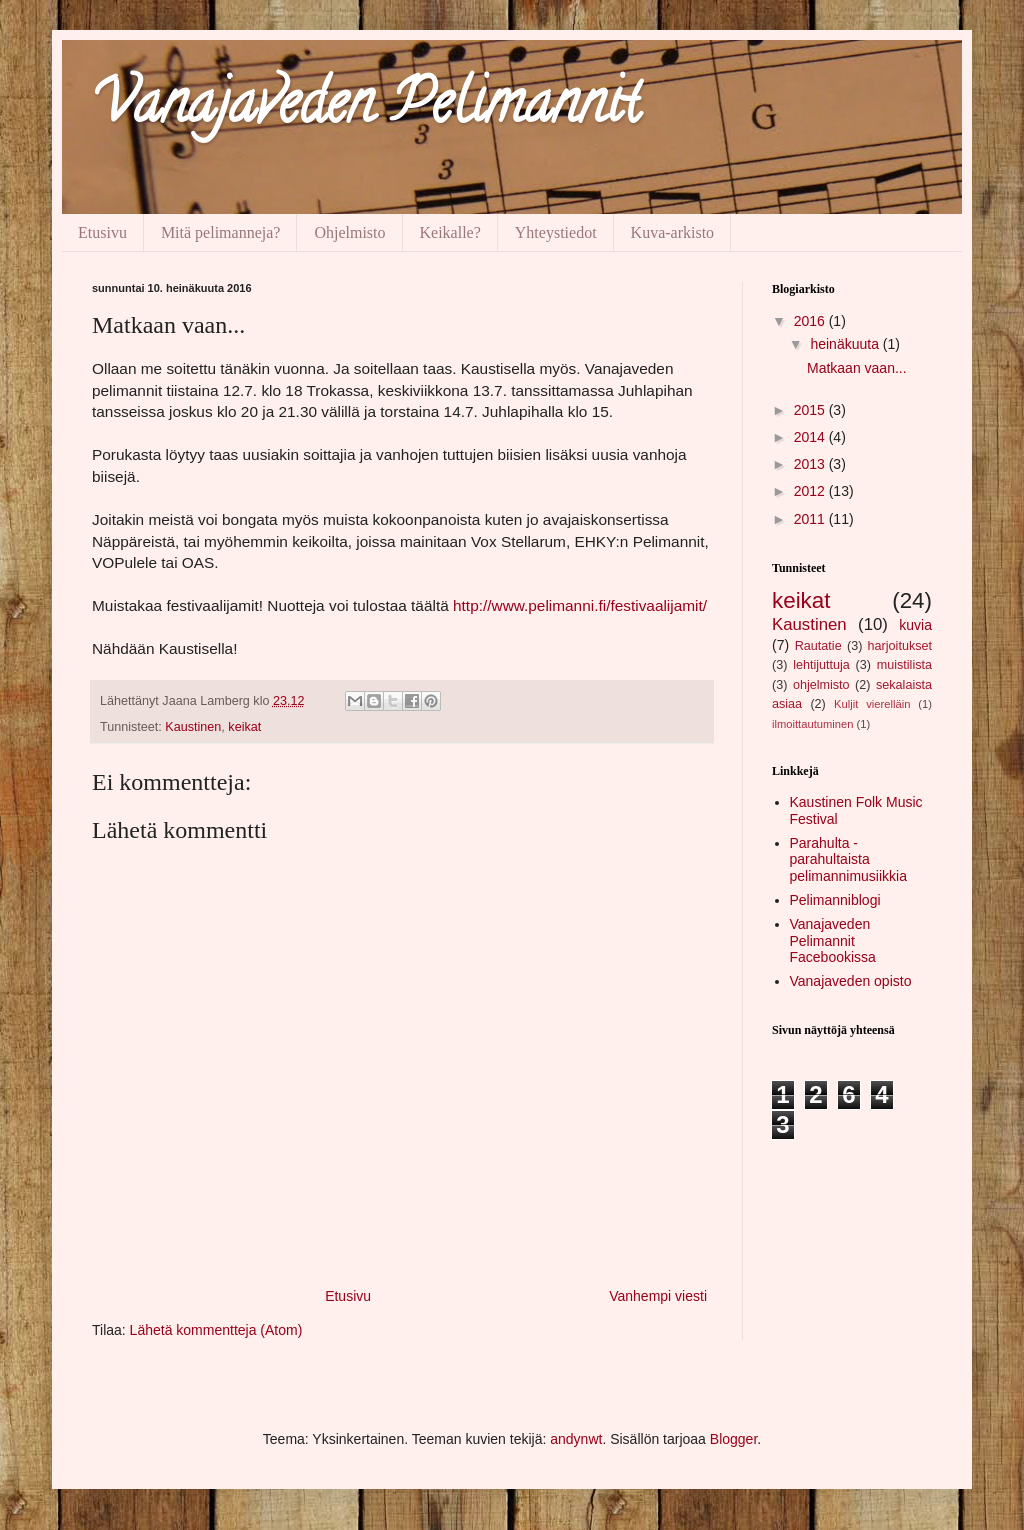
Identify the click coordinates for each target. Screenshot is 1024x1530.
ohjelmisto (821, 685)
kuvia (915, 625)
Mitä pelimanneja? (221, 232)
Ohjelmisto (349, 232)
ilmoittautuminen (812, 724)
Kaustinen (193, 727)
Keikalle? (450, 232)
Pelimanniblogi (835, 900)
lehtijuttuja (821, 665)
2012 (811, 491)
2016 (811, 321)
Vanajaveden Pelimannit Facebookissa (833, 941)
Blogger (733, 1439)
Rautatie (818, 646)
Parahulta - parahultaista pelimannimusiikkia (849, 860)
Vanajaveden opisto (851, 981)
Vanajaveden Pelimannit (366, 109)
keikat (244, 727)
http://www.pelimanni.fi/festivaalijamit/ (580, 605)
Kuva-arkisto (673, 232)
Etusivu (102, 232)
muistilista (904, 665)
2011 (811, 519)
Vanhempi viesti (658, 1296)
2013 (811, 464)
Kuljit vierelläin (872, 704)
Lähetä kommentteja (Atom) (216, 1330)
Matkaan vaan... (857, 368)
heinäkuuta (846, 344)
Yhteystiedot (556, 232)
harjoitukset (900, 646)
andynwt (576, 1439)
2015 (811, 410)
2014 (811, 437)
